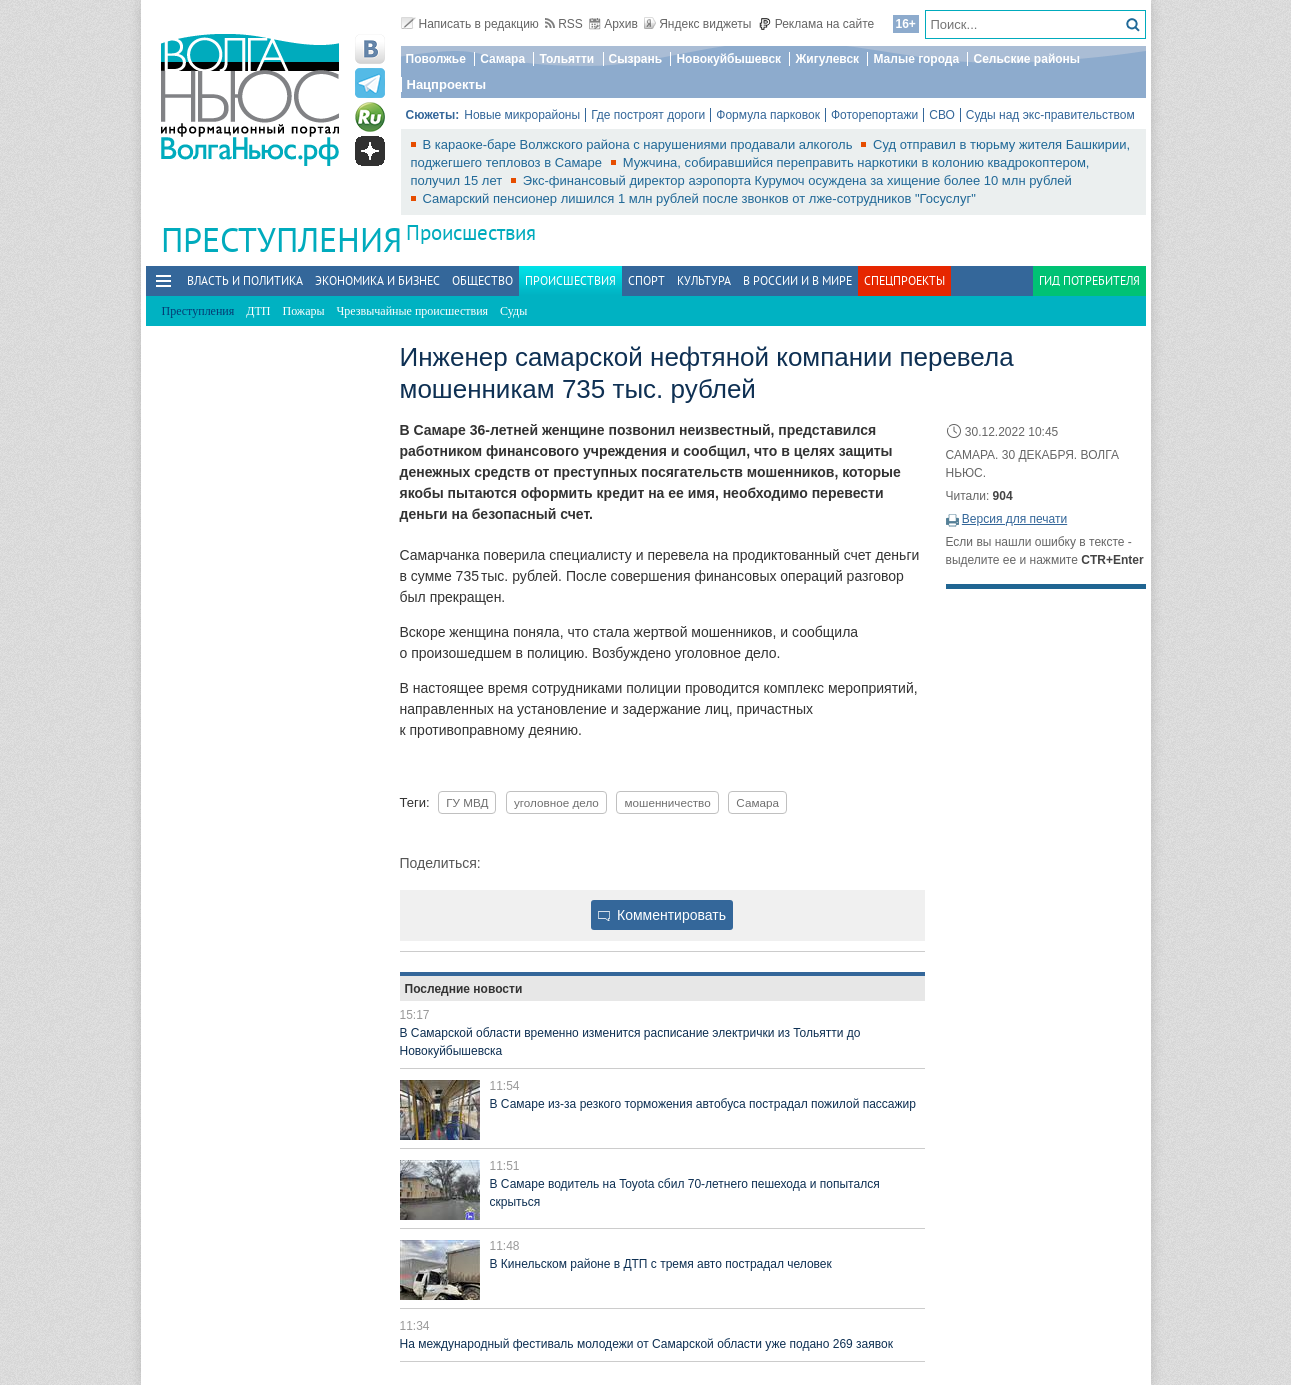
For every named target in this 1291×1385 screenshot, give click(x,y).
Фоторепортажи (874, 115)
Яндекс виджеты (697, 24)
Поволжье (436, 59)
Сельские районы (1026, 59)
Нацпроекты (447, 84)
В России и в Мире (797, 280)
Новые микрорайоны (522, 115)
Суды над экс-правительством (1050, 115)
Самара (502, 59)
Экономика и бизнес (377, 280)
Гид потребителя (1089, 280)
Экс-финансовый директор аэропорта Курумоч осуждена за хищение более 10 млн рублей (797, 180)
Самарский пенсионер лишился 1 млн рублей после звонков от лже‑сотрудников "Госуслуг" (699, 198)
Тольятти (566, 59)
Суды (513, 311)
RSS (564, 24)
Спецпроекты (904, 280)
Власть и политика (245, 280)
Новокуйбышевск (728, 59)
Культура (704, 280)
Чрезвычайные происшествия (413, 311)
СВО (942, 115)
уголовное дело (556, 802)
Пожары (304, 311)
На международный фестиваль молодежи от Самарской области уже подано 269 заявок (646, 1344)
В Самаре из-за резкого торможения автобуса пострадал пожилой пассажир (703, 1104)
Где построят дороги (648, 115)
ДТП (258, 311)
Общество (482, 280)
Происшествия (471, 232)
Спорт (646, 280)
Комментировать (662, 915)
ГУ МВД (467, 802)
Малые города (916, 59)
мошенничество (667, 802)
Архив (613, 24)
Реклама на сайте (816, 24)
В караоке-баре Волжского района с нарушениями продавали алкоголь (640, 144)
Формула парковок (768, 115)
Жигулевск (827, 59)
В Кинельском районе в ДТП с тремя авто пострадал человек (661, 1264)
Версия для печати (1014, 519)
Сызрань (636, 59)
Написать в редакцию (470, 24)
